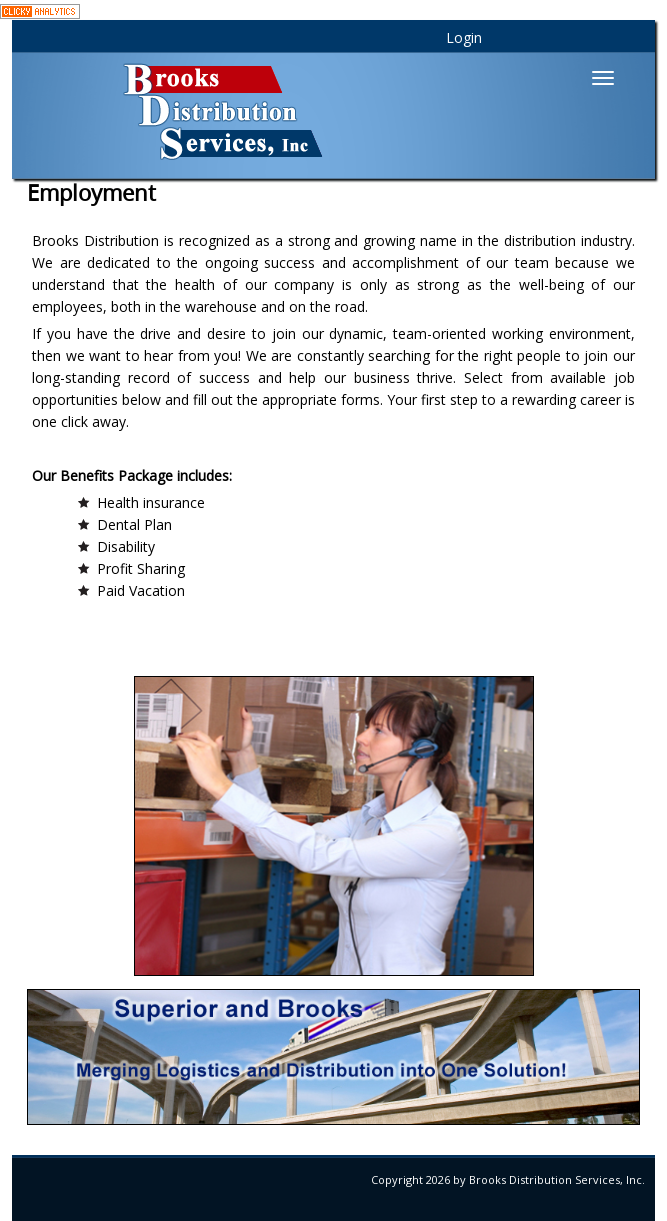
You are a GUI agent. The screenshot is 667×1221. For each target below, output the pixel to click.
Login (464, 37)
